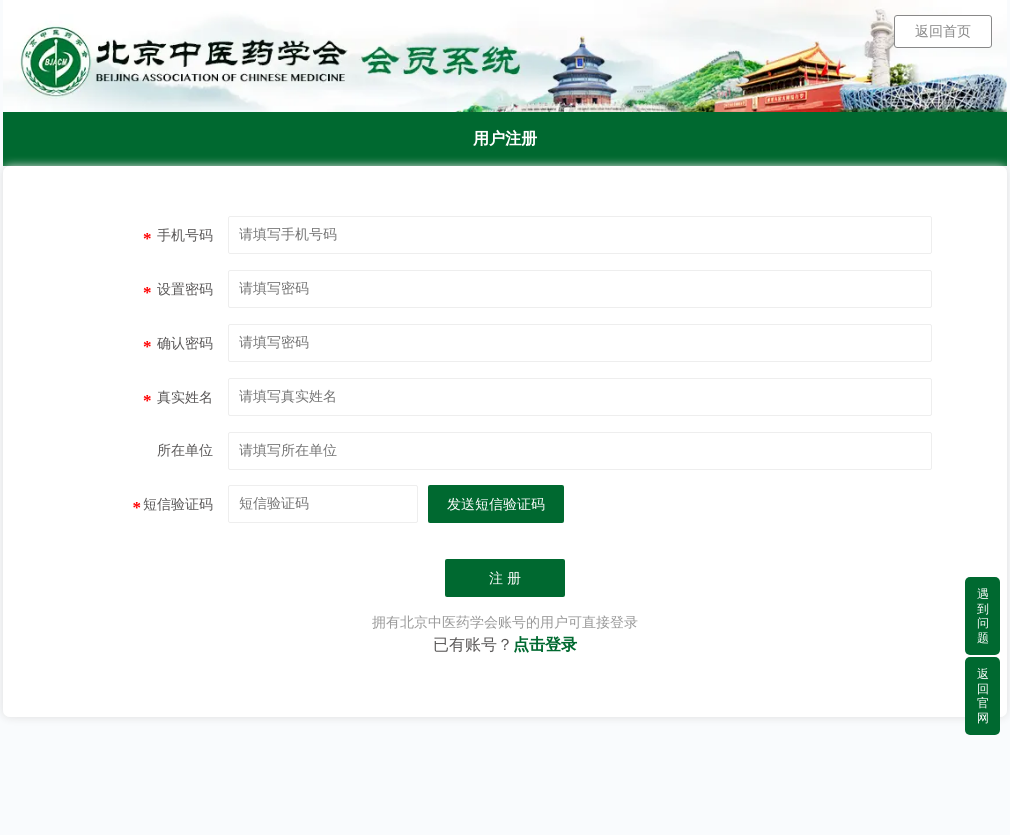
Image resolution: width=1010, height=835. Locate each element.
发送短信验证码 (496, 504)
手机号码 (178, 238)
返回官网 (983, 695)
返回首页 (943, 31)
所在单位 (185, 450)
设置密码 (178, 292)
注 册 (505, 578)
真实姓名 (178, 400)
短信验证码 (173, 507)
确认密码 (178, 346)
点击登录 (545, 644)
